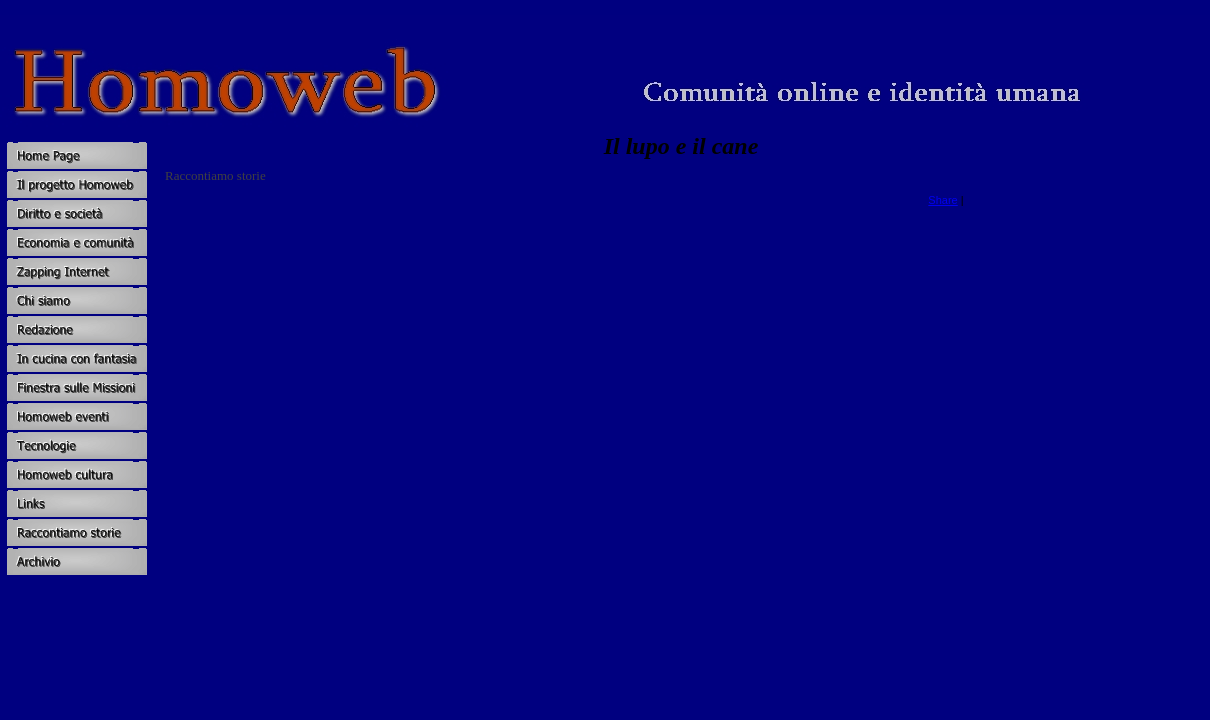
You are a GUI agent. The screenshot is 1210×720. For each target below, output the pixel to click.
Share (942, 200)
